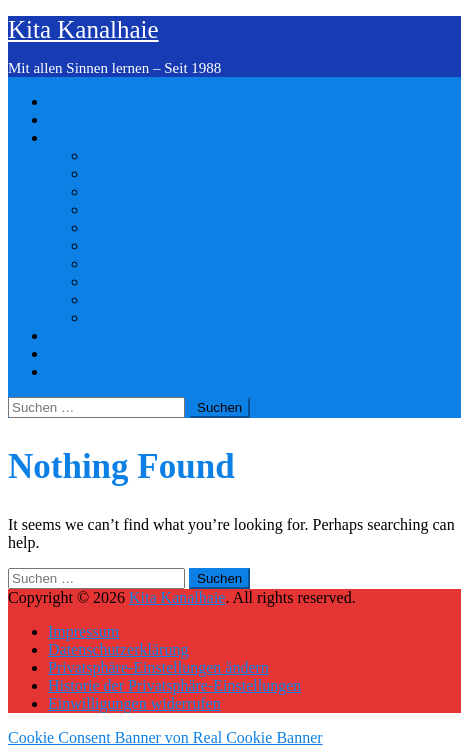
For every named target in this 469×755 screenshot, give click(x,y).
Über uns (77, 137)
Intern (67, 353)
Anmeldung (123, 318)
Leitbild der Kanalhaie (155, 210)
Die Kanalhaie (94, 101)
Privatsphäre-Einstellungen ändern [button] (158, 667)
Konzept (113, 228)
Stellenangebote (99, 119)
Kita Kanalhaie (83, 29)
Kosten (109, 300)
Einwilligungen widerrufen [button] (134, 703)
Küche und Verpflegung (159, 282)
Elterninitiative (133, 192)
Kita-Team (120, 264)
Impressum (83, 371)
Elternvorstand (132, 246)
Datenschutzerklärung (118, 649)
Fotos (104, 174)
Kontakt (74, 335)
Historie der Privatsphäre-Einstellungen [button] (174, 685)
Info (100, 156)
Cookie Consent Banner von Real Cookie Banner (165, 737)
